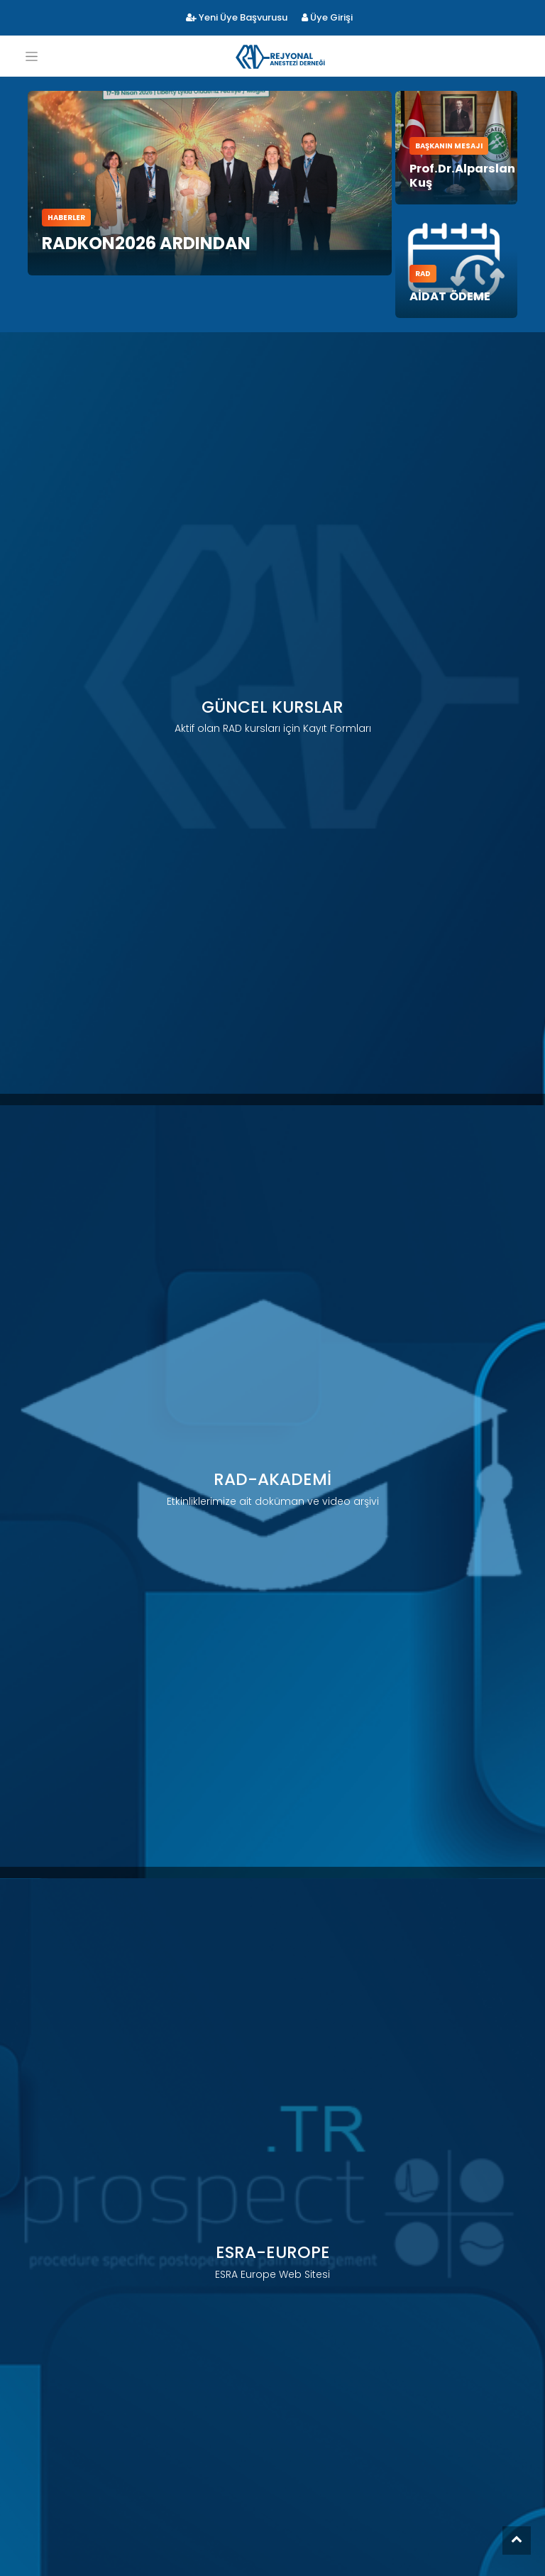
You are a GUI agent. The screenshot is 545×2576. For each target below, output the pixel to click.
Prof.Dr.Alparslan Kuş (456, 156)
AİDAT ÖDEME (444, 255)
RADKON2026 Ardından (146, 243)
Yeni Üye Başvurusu (236, 17)
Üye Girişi (327, 17)
